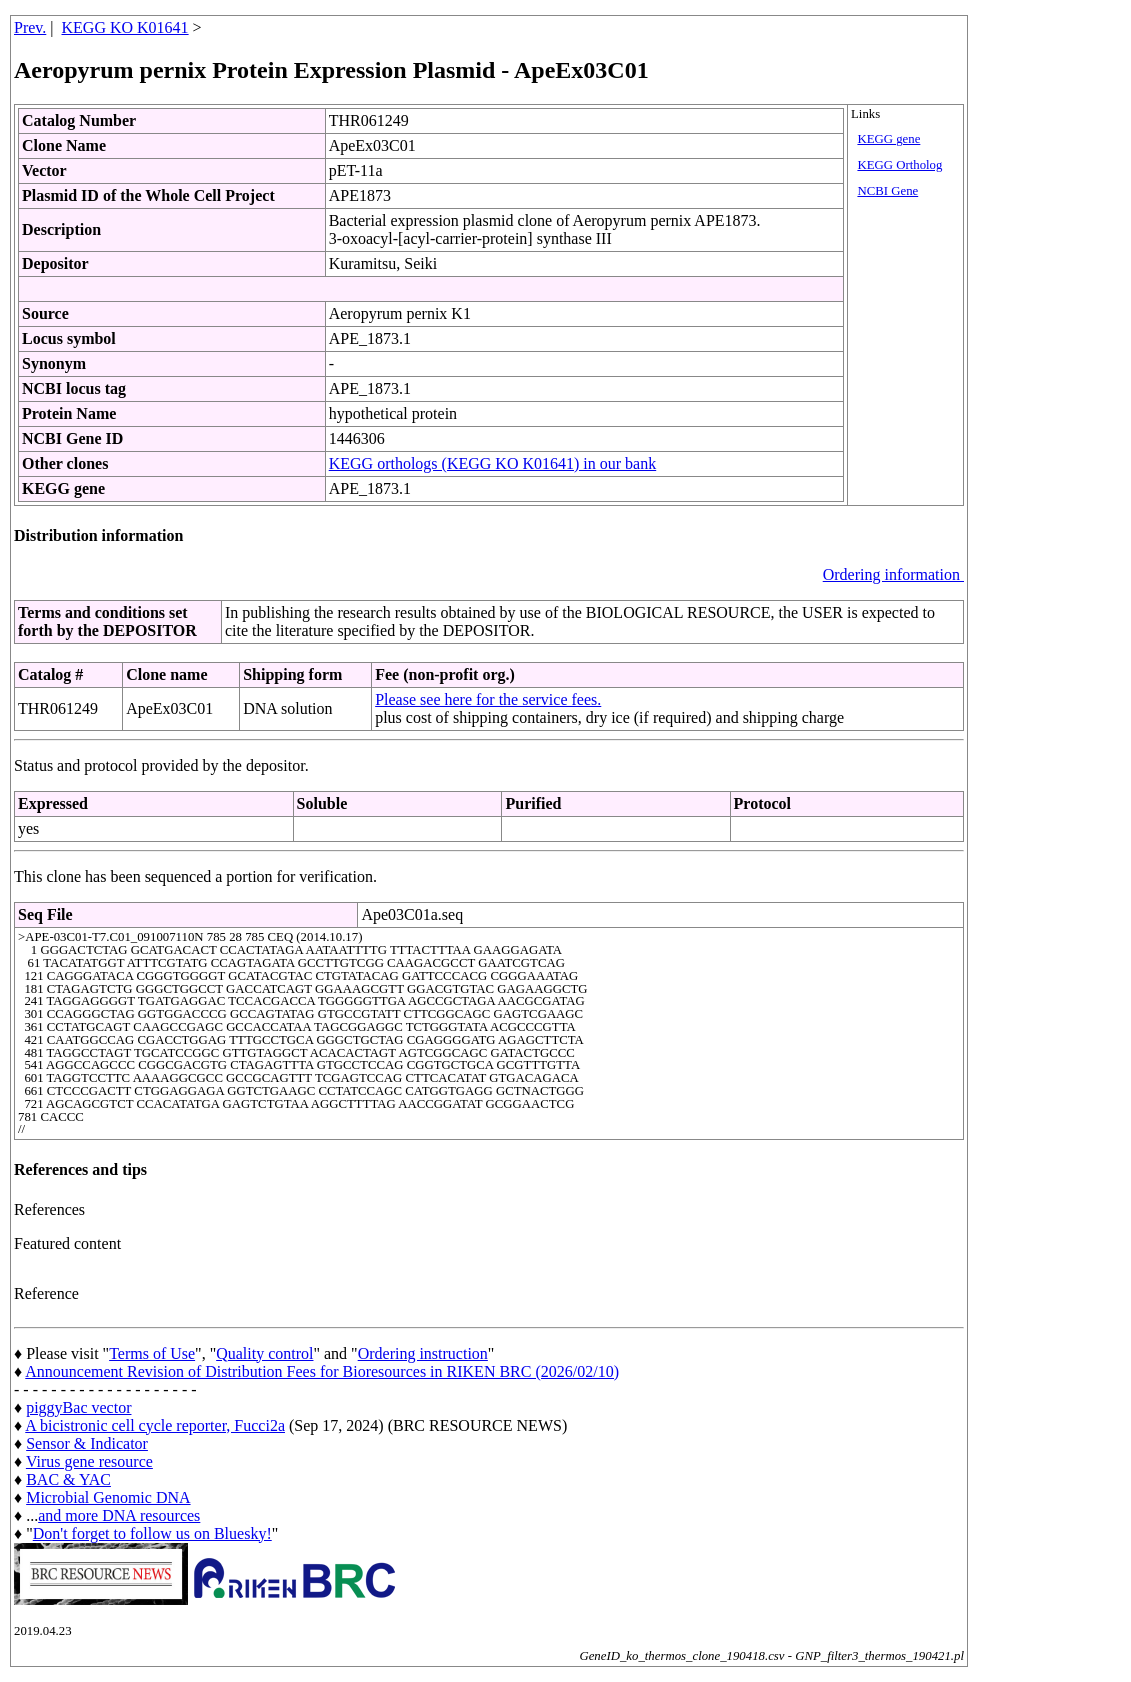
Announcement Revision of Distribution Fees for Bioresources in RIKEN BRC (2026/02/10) (322, 1371)
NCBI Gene (887, 191)
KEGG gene (888, 139)
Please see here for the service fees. (488, 699)
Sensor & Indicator (87, 1443)
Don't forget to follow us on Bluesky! (152, 1533)
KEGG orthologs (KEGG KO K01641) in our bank (493, 463)
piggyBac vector (78, 1407)
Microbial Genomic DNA (108, 1497)
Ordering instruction (423, 1353)
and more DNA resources (119, 1515)
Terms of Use (152, 1353)
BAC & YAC (68, 1479)
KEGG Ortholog (899, 165)
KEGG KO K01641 (125, 27)
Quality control (264, 1353)
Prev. (30, 27)
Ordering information (893, 574)
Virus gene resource (89, 1461)
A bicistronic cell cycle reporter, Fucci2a (155, 1425)
